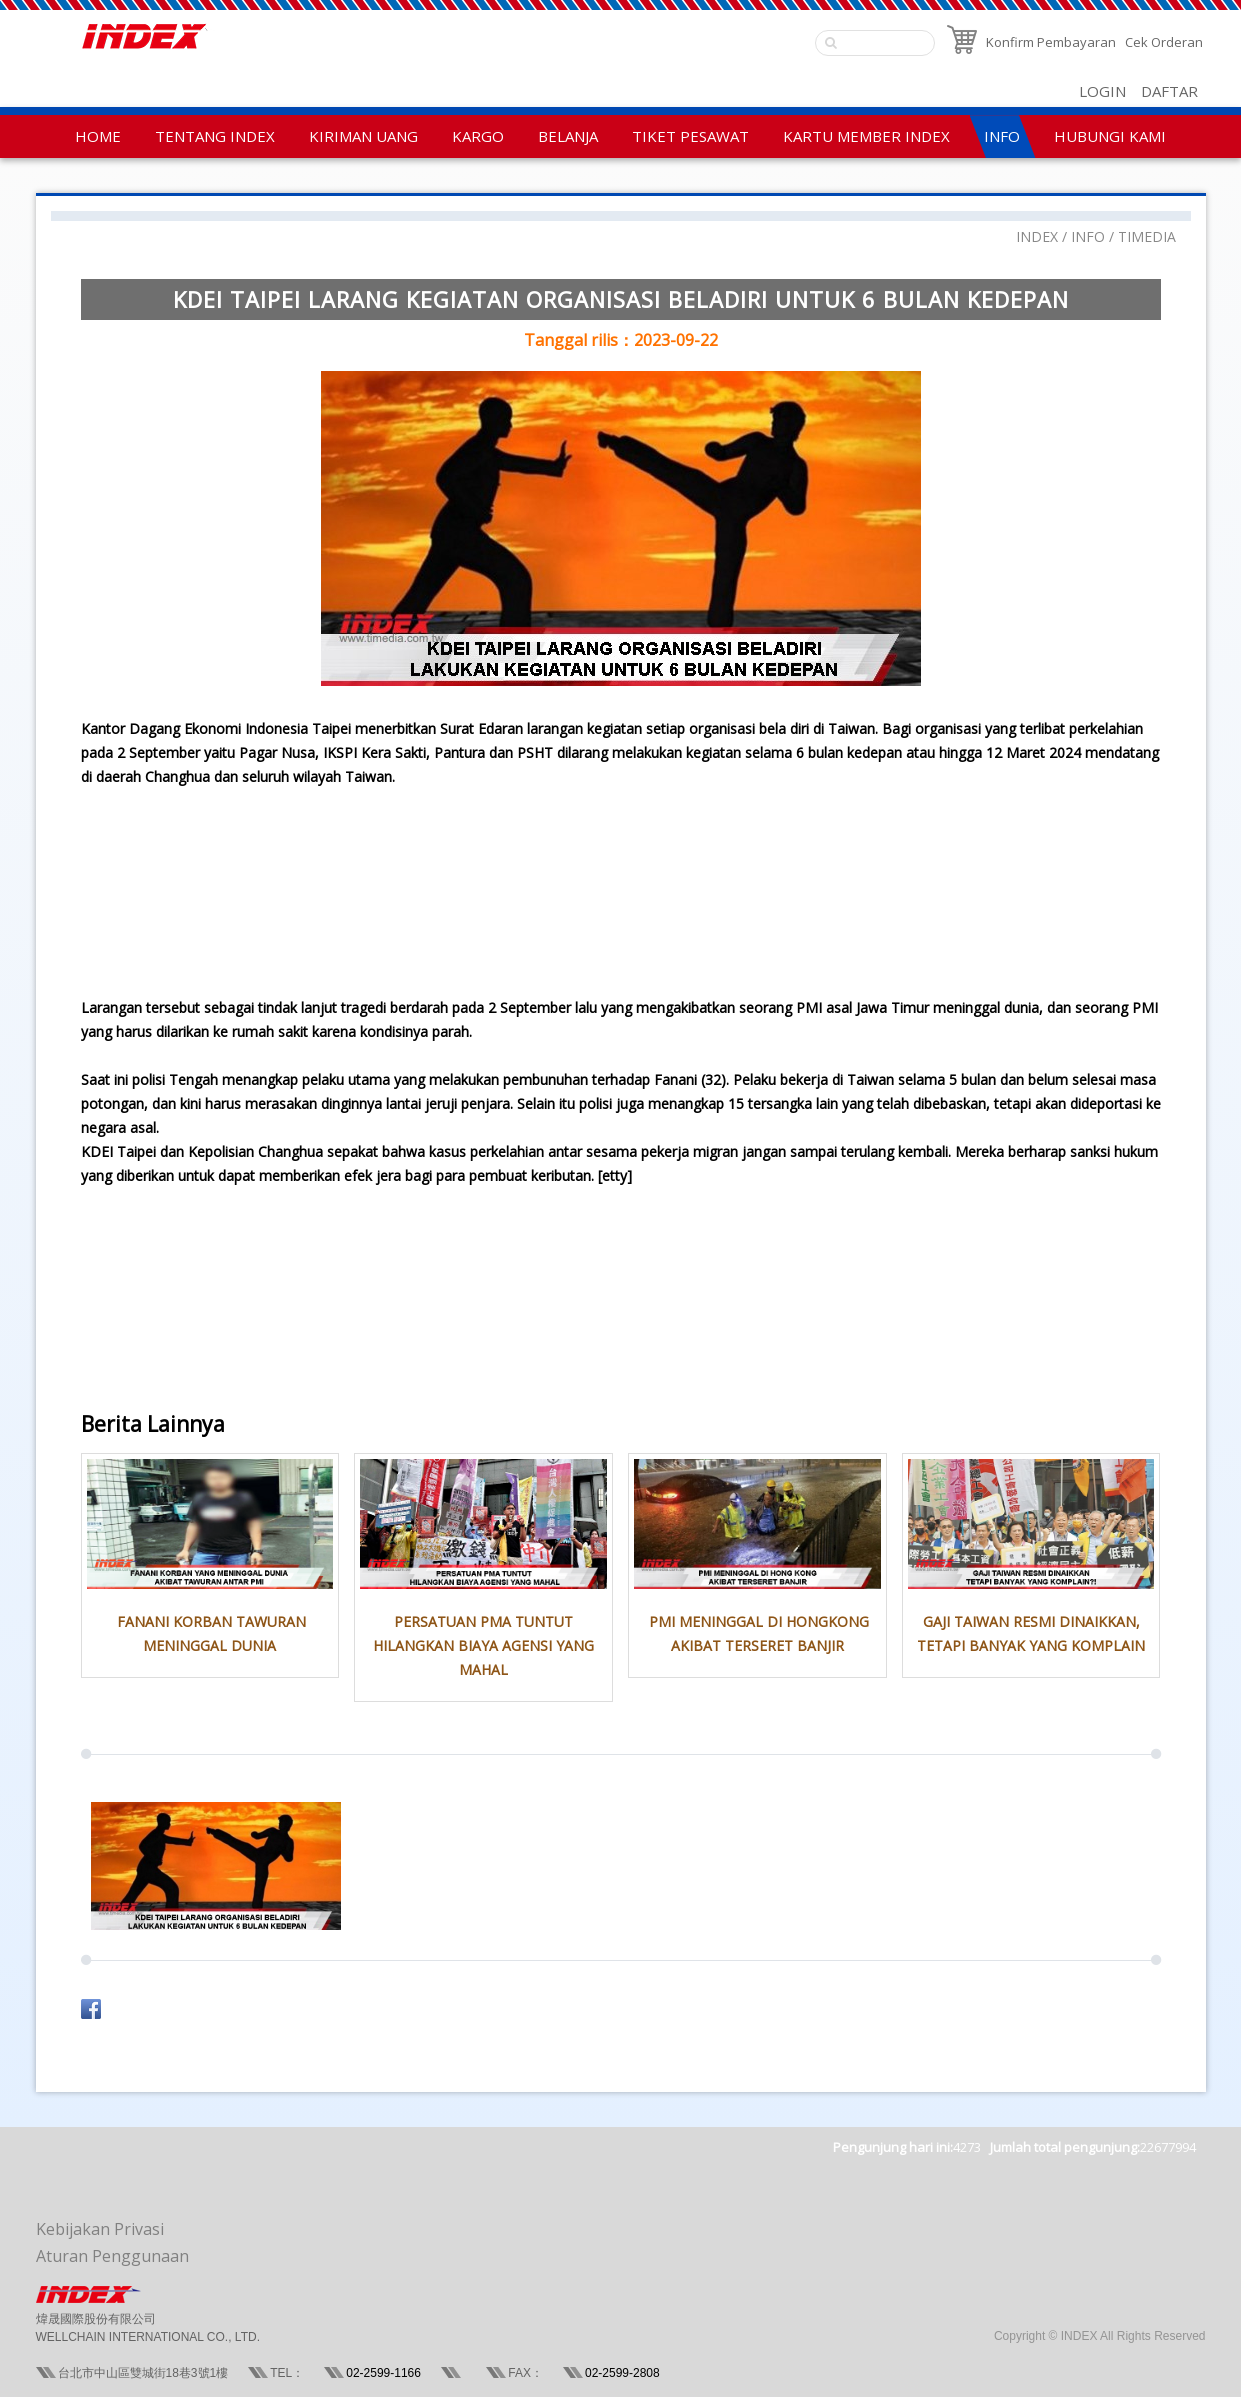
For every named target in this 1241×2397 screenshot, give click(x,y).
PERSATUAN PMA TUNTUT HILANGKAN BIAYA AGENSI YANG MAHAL (483, 1645)
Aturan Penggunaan (112, 2256)
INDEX (1037, 236)
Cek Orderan (1164, 42)
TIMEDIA (1147, 236)
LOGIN (1102, 91)
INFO (1088, 236)
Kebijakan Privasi (100, 2229)
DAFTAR (1169, 91)
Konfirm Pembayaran (1051, 42)
